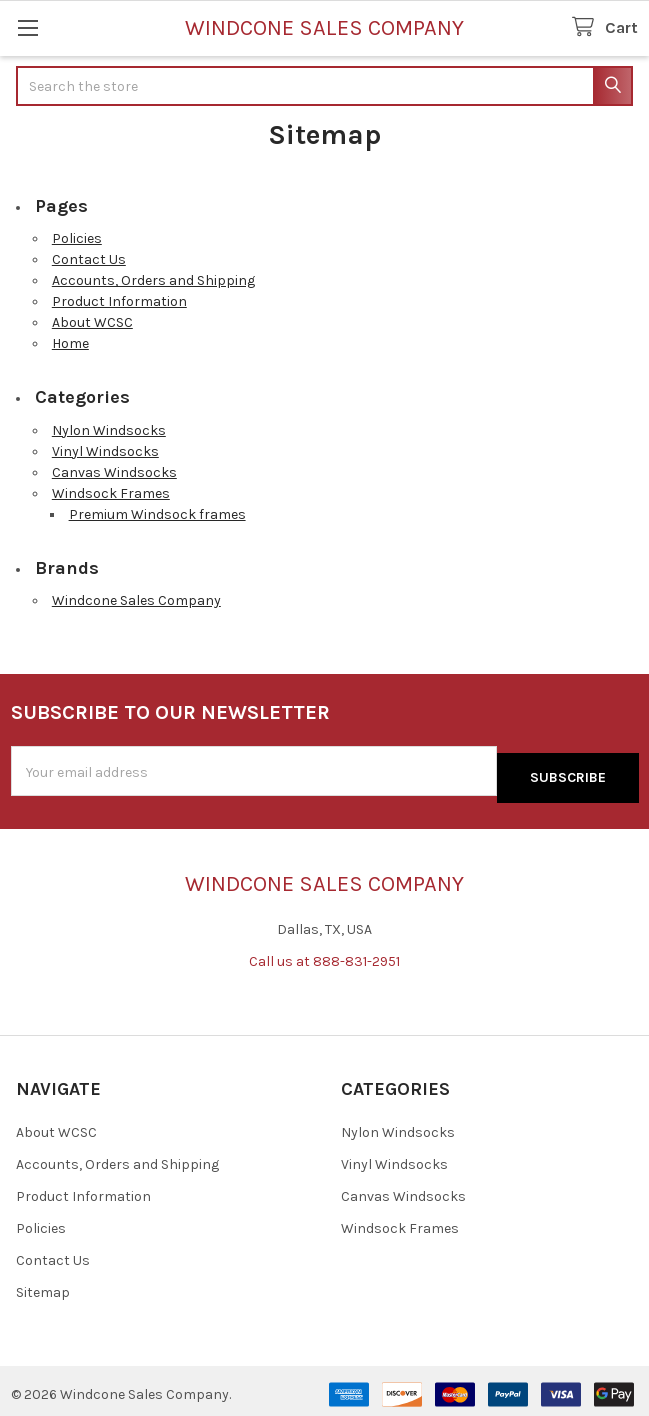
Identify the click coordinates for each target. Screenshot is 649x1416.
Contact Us (89, 259)
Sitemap (43, 1285)
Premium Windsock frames (157, 514)
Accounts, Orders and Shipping (153, 280)
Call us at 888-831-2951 (324, 955)
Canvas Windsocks (114, 472)
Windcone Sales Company (136, 600)
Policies (77, 238)
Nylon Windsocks (109, 430)
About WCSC (92, 322)
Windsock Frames (111, 493)
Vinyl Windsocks (105, 451)
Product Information (119, 301)
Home (70, 343)
